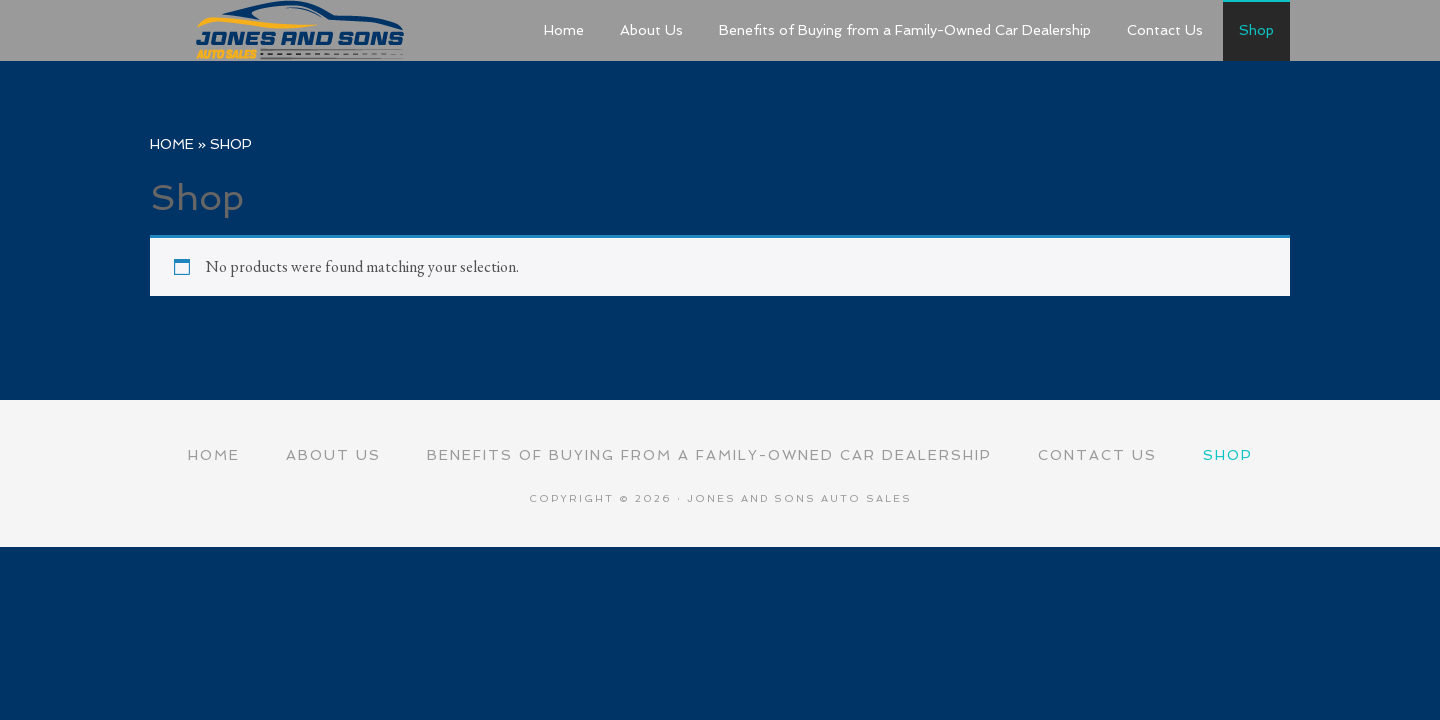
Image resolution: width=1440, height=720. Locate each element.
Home (172, 144)
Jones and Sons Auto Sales (300, 30)
